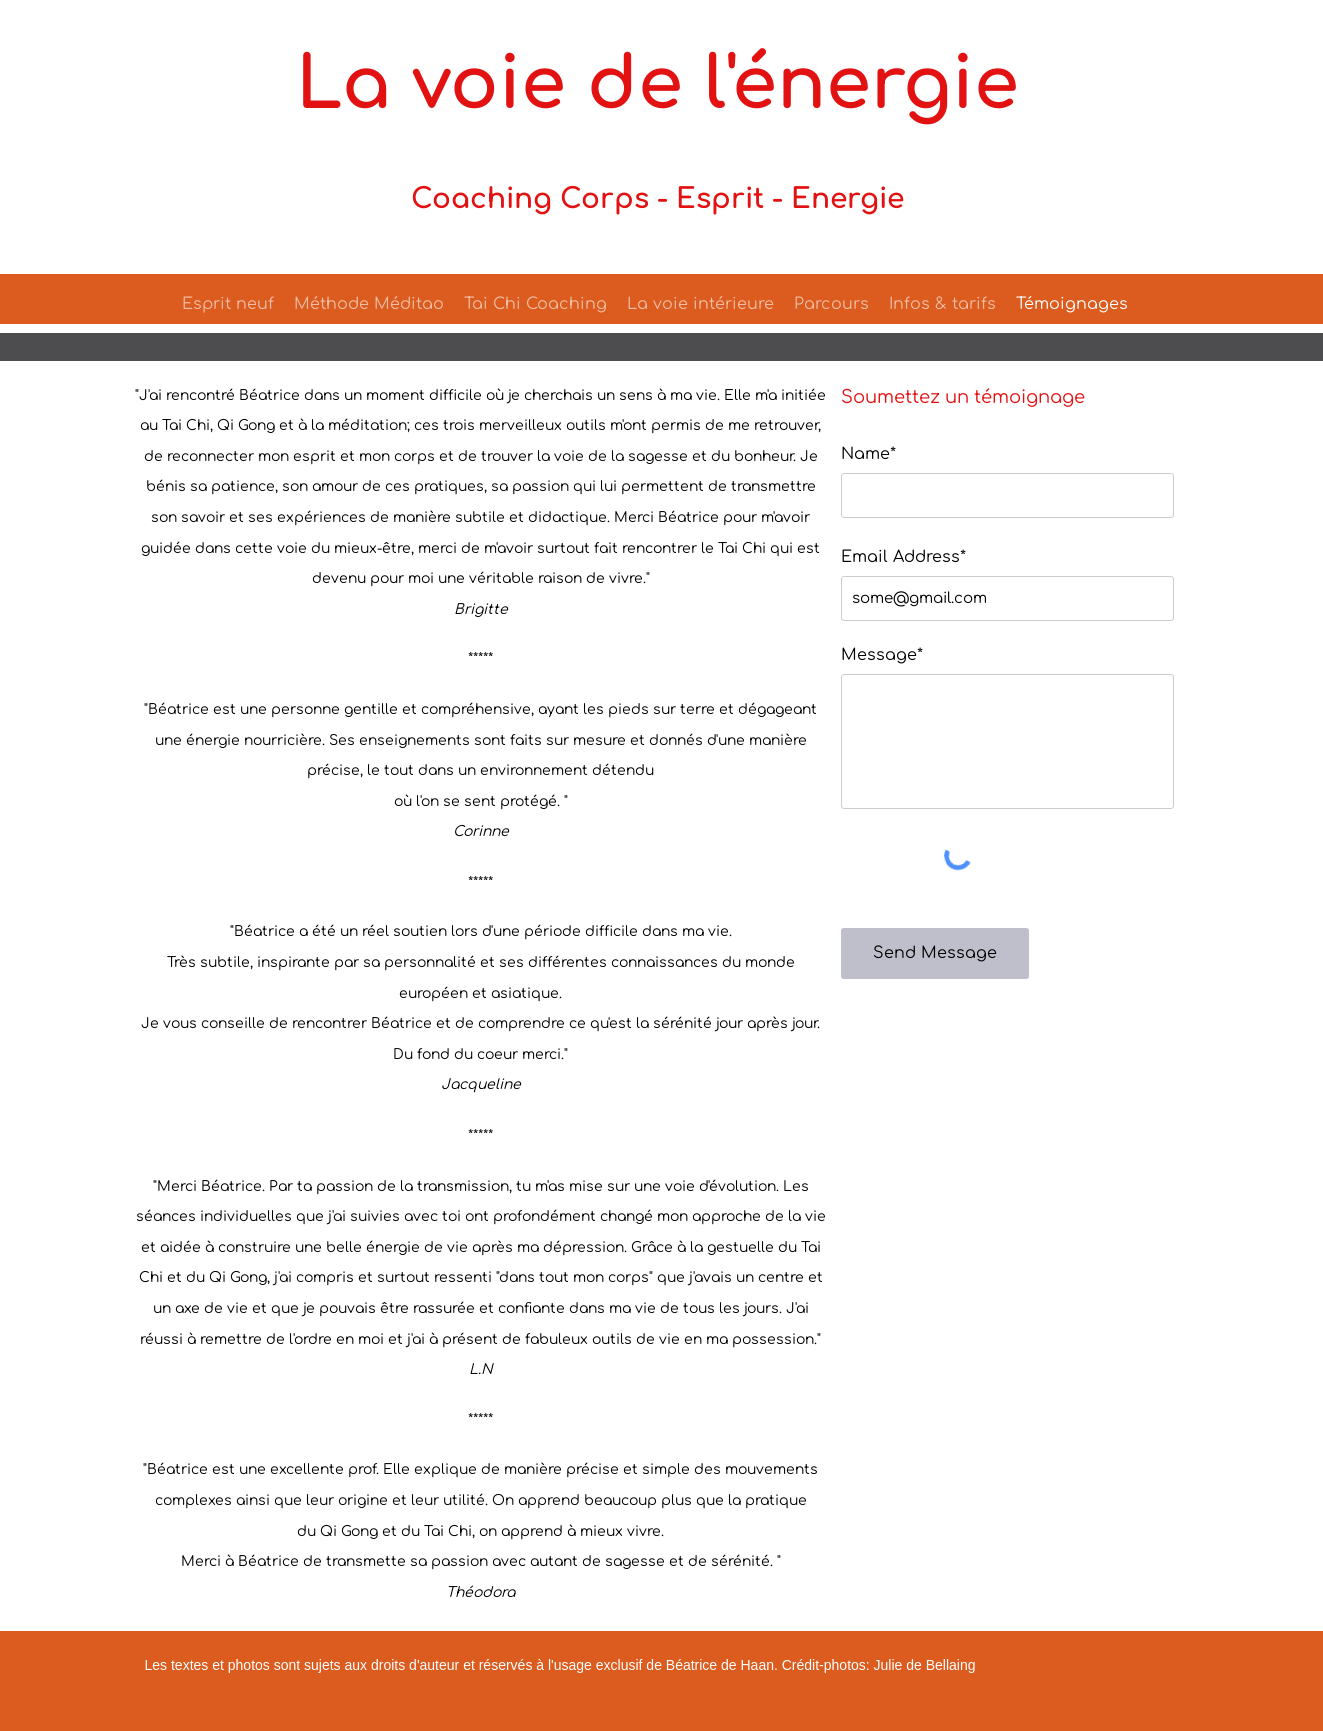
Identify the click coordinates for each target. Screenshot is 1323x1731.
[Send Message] (935, 953)
